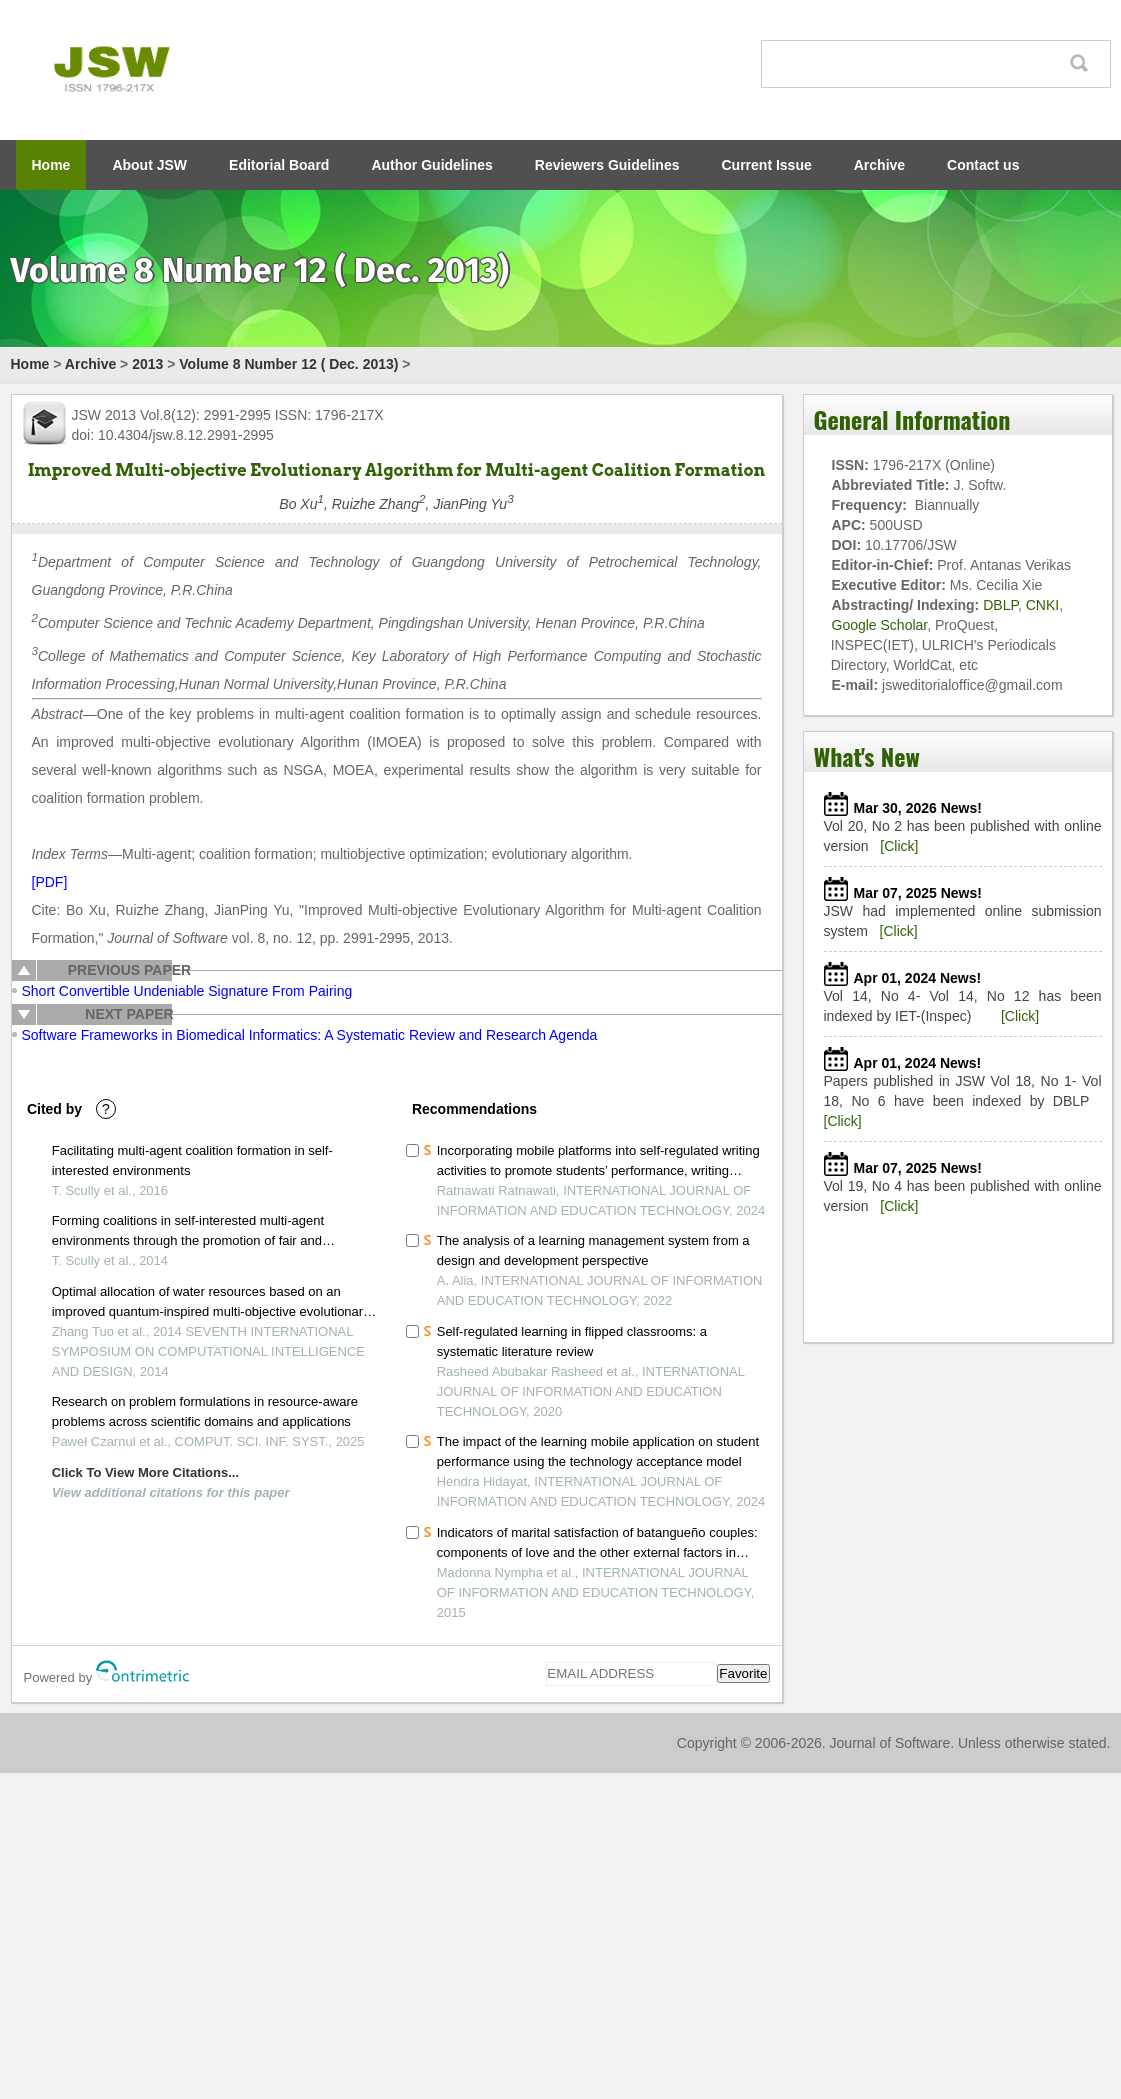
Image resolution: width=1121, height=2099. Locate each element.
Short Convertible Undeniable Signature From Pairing (187, 991)
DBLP (1000, 605)
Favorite (743, 1673)
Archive (879, 165)
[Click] (899, 846)
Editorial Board (279, 165)
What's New (867, 756)
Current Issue (767, 165)
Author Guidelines (431, 165)
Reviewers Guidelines (607, 165)
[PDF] (50, 882)
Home (51, 165)
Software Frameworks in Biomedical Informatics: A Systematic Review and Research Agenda (310, 1035)
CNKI (1042, 605)
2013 (147, 364)
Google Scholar (880, 625)
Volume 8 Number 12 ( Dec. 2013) (288, 364)
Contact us (983, 165)
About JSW (149, 165)
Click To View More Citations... (145, 1472)
